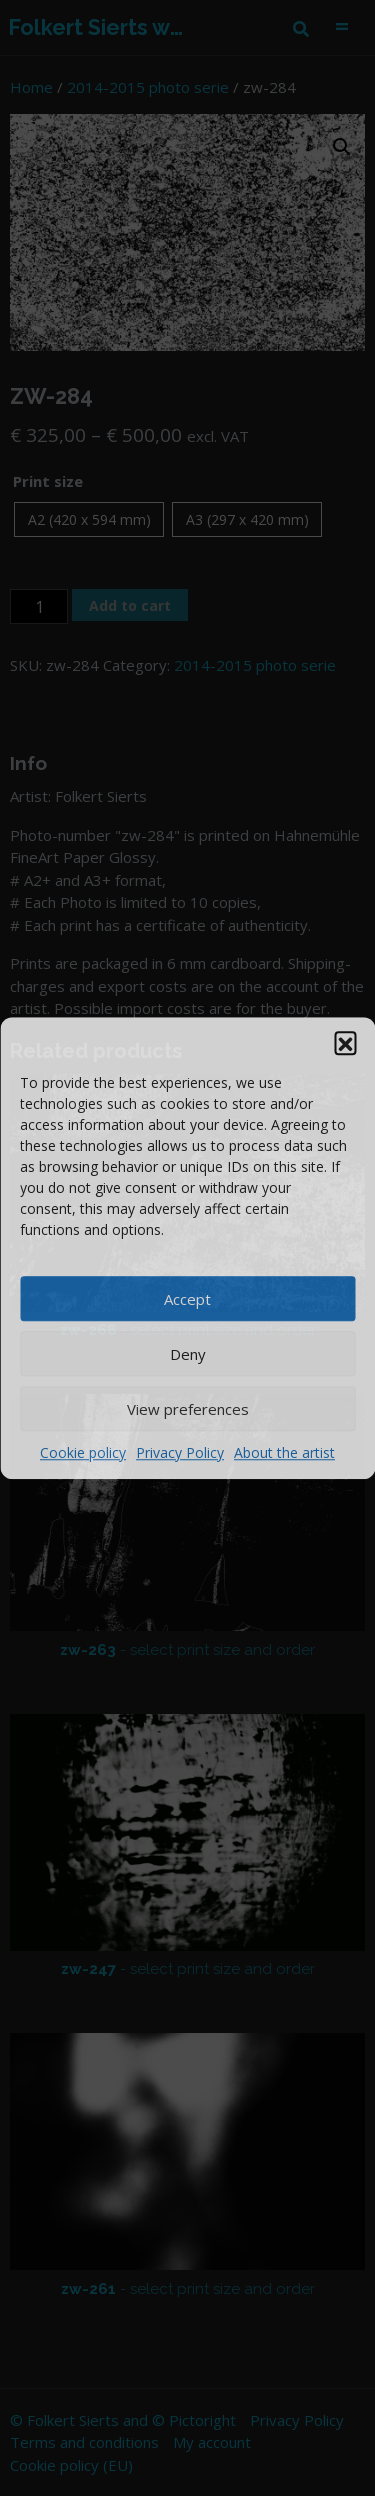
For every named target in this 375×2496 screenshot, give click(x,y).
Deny (188, 1354)
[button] (345, 1042)
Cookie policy (83, 1452)
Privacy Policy (180, 1452)
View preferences (188, 1409)
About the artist (284, 1452)
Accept (187, 1299)
